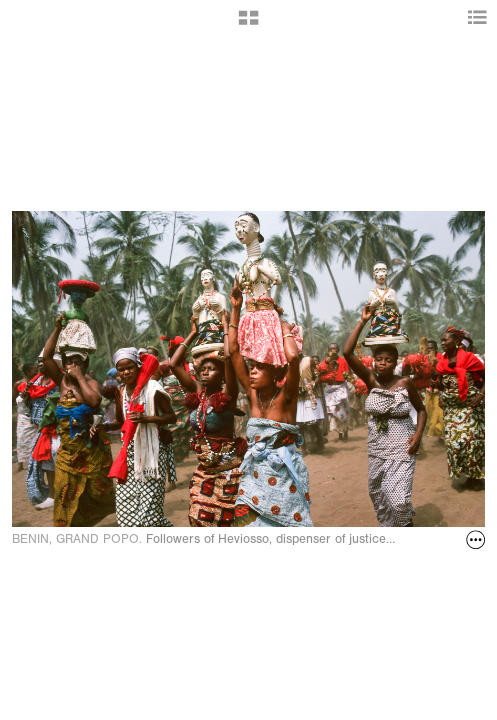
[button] (248, 25)
